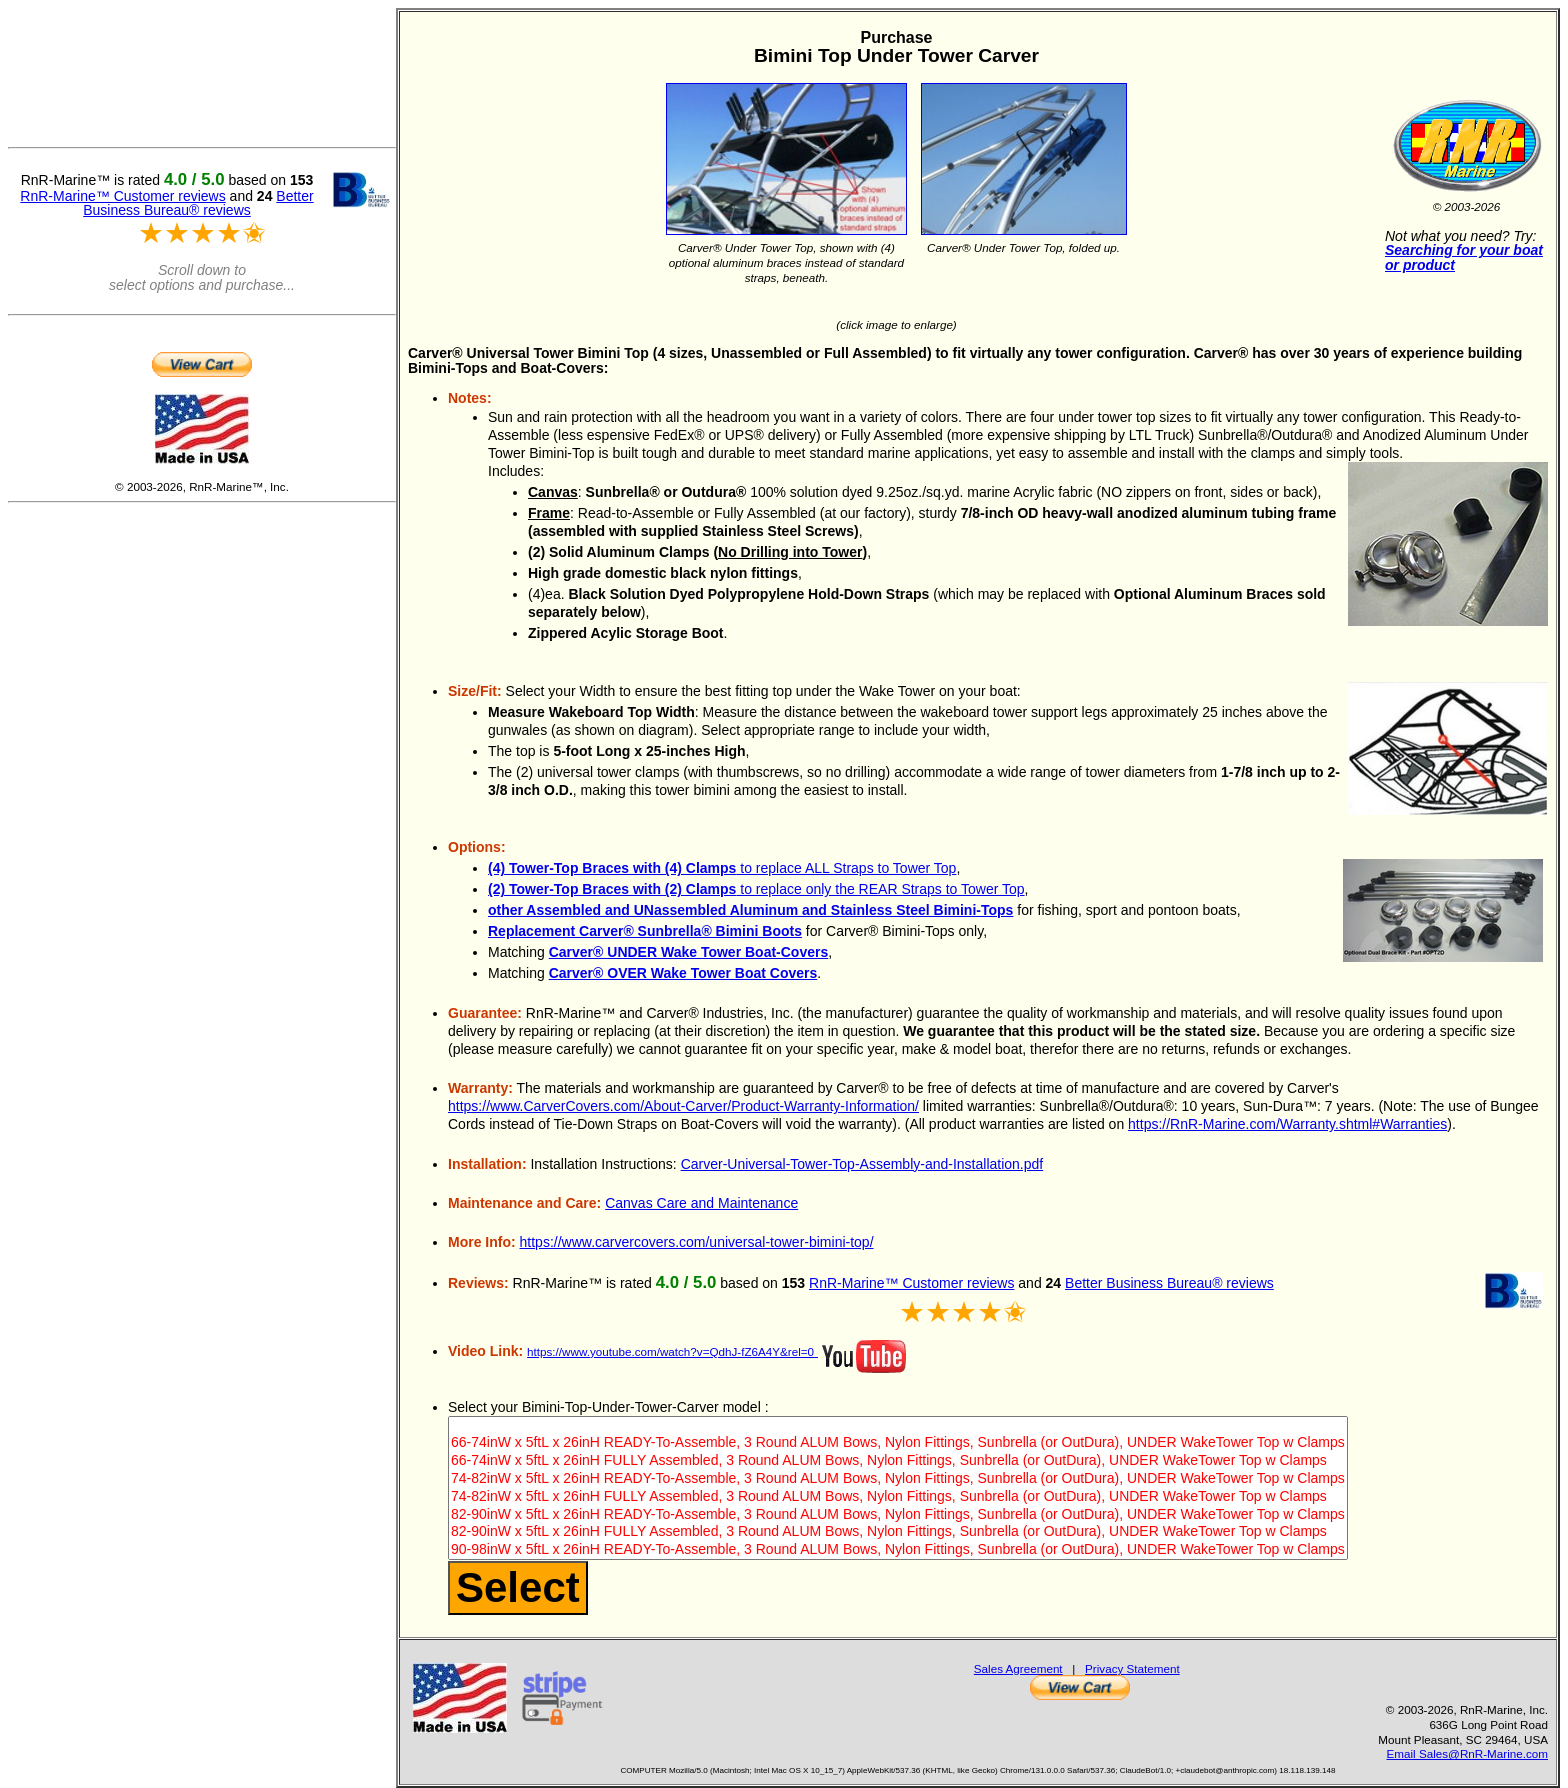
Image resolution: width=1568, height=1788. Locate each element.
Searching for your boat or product (1464, 257)
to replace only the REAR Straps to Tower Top (756, 889)
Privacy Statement (1132, 1668)
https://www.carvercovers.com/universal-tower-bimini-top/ (697, 1242)
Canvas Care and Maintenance (701, 1203)
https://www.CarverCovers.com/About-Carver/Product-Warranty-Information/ (683, 1106)
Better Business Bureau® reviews (1169, 1283)
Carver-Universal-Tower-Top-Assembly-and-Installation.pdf (862, 1164)
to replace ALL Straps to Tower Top (722, 868)
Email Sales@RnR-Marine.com (1467, 1753)
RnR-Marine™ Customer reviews (911, 1283)
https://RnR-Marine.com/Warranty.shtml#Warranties (1287, 1124)
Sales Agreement (1018, 1668)
